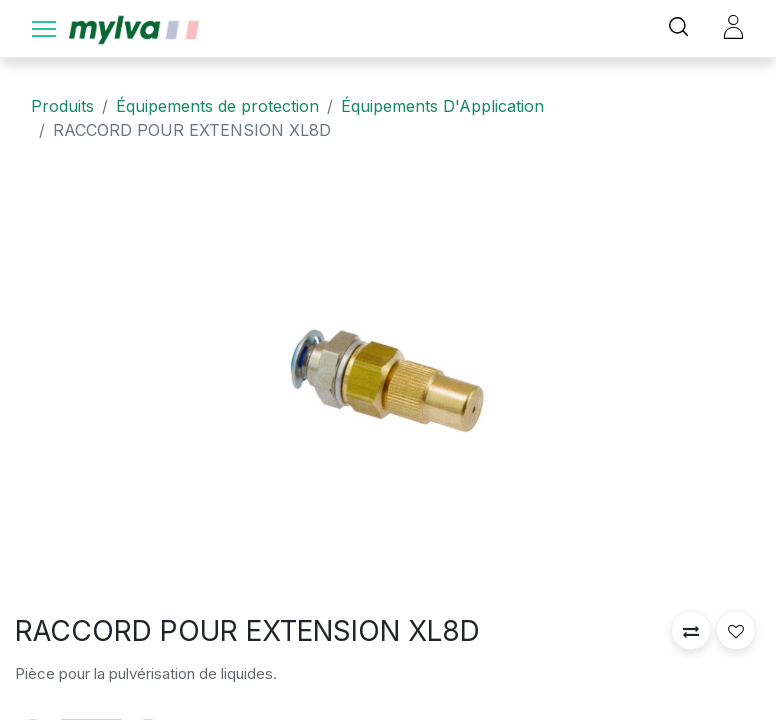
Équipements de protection (217, 106)
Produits (62, 106)
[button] (691, 630)
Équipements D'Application (442, 106)
